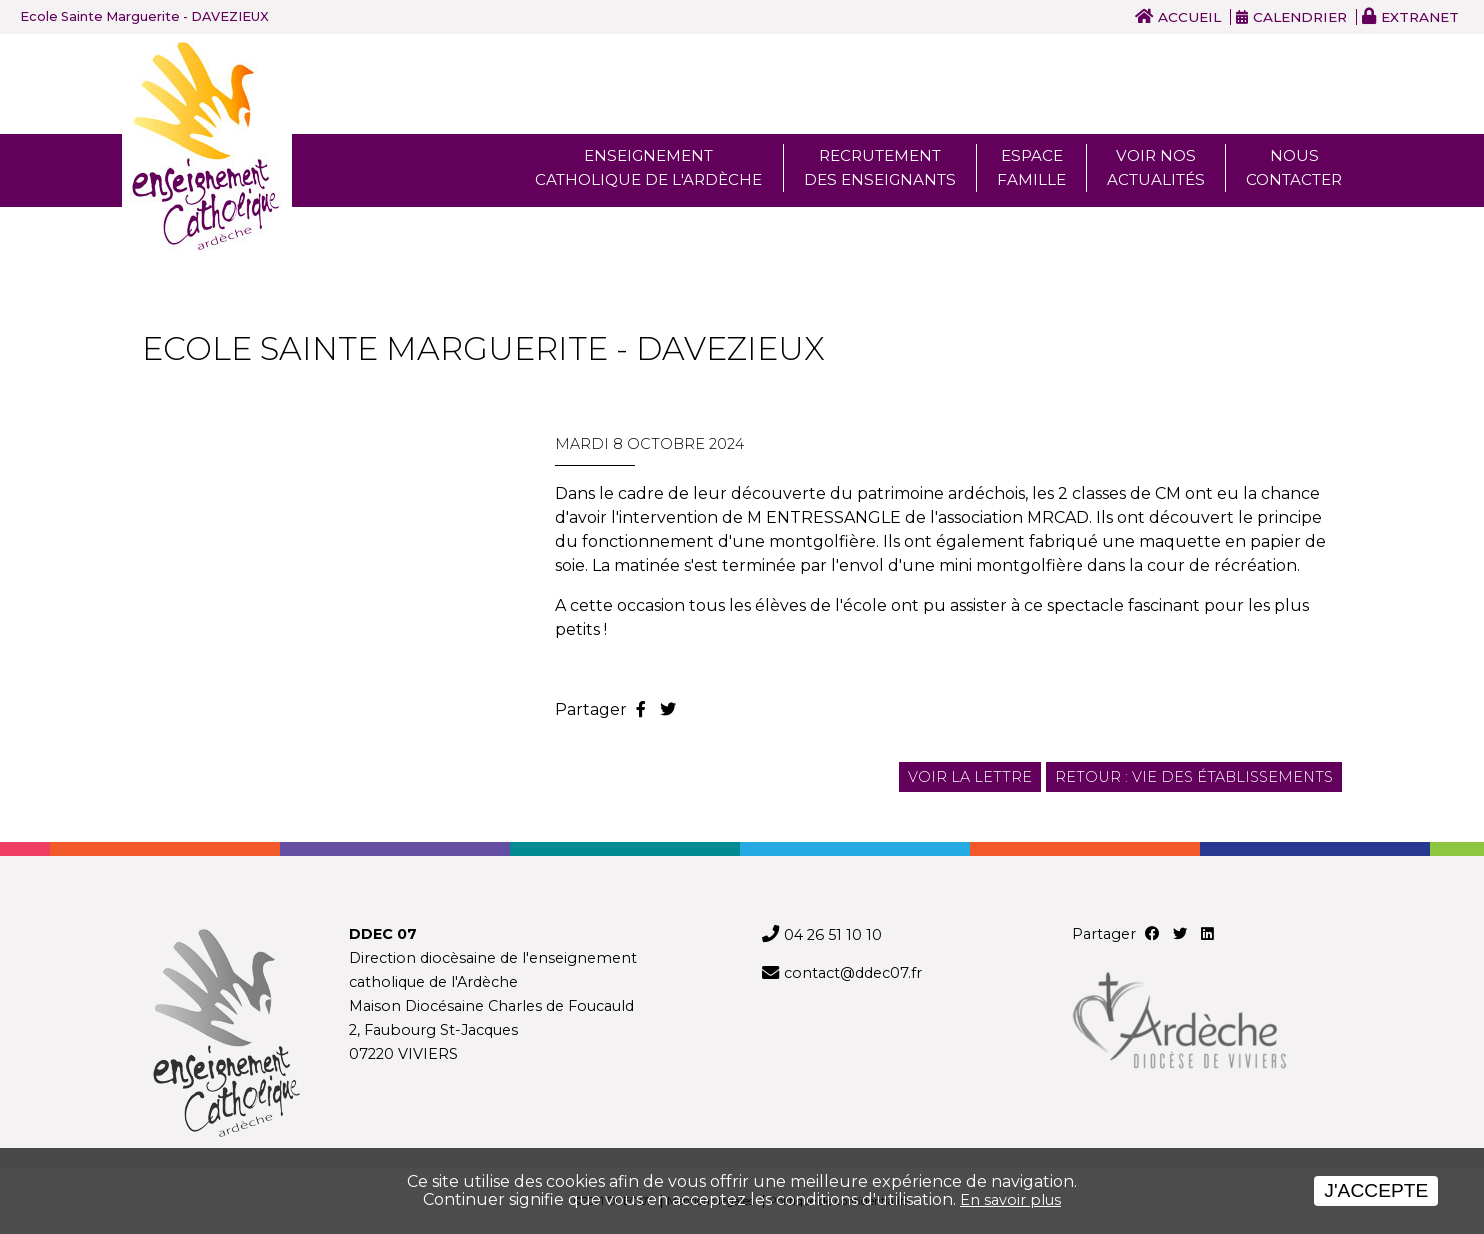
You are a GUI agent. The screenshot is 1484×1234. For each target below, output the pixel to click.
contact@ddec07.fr (853, 973)
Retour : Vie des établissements (1194, 777)
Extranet (1420, 17)
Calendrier (1300, 17)
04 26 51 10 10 (833, 935)
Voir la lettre (970, 777)
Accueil (1189, 17)
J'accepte (1376, 1190)
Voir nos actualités (1156, 167)
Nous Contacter (1294, 167)
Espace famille (1031, 167)
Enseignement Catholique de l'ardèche (648, 167)
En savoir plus (1010, 1200)
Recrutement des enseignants (880, 167)
